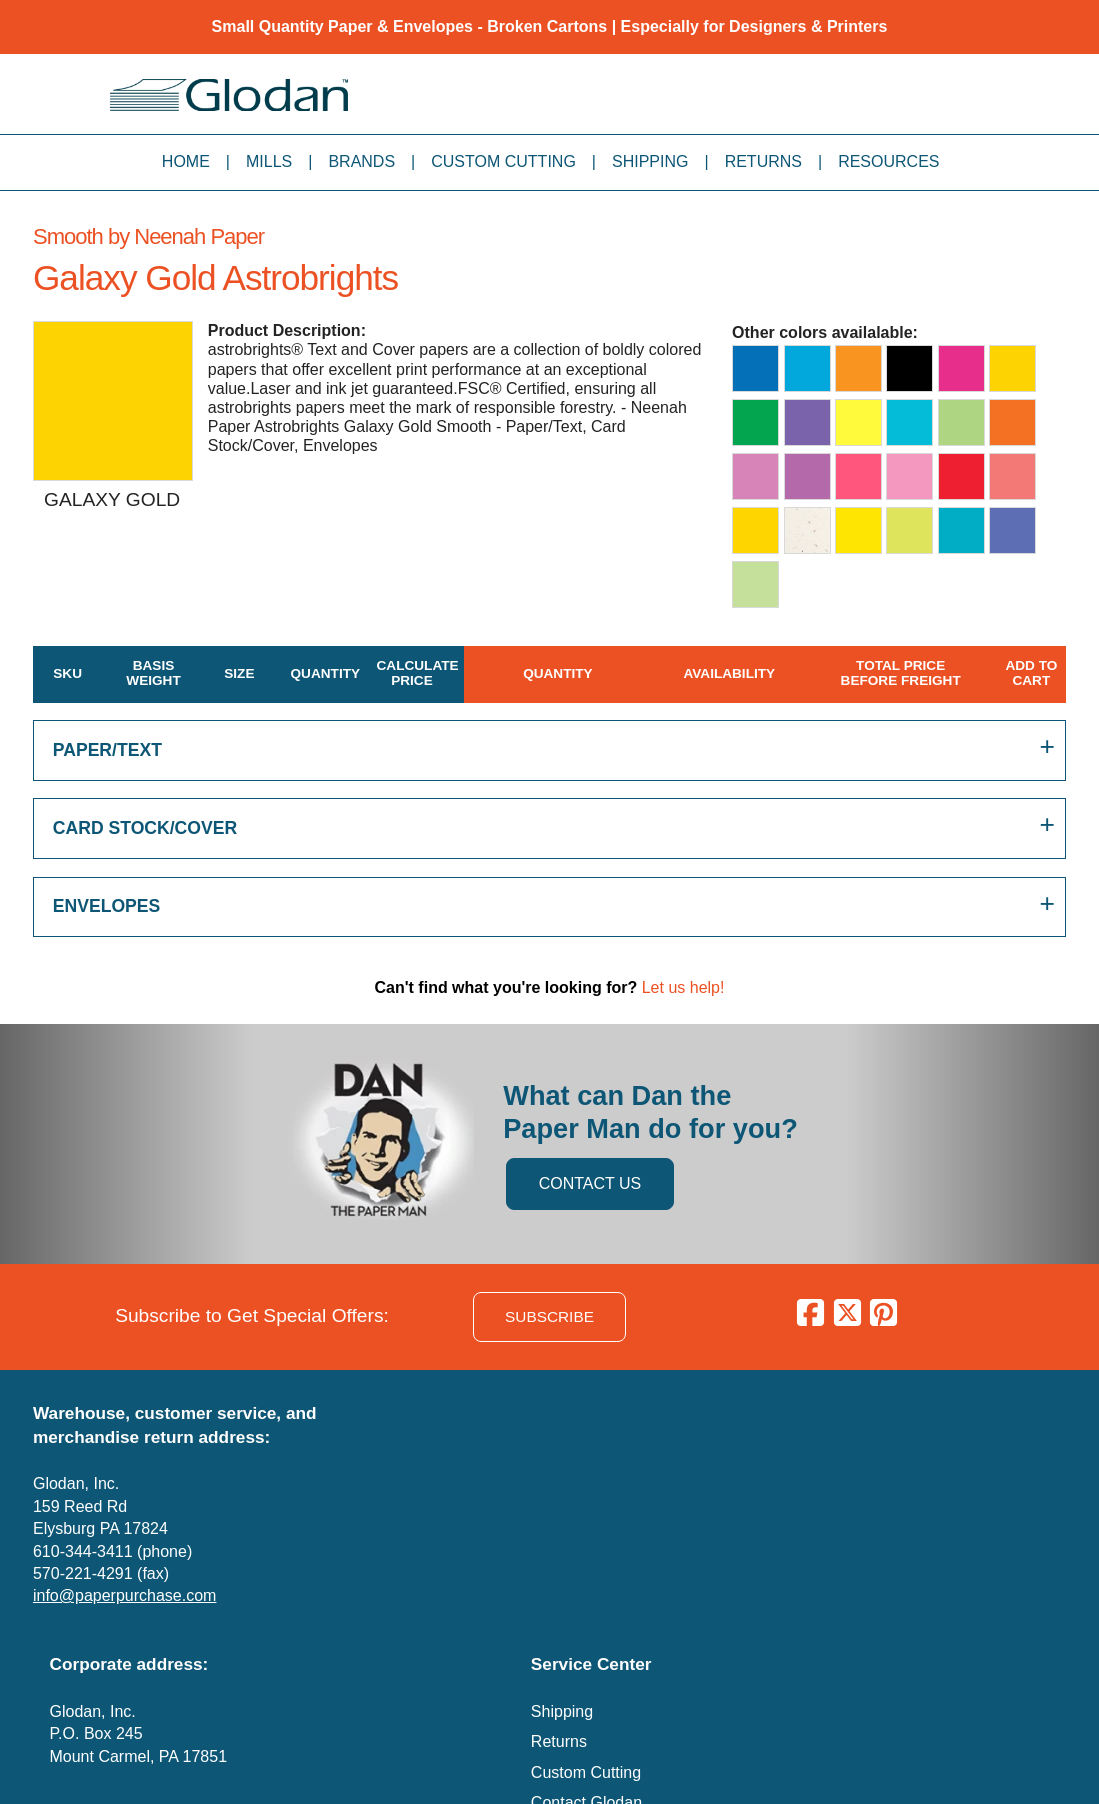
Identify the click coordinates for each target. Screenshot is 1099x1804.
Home (186, 161)
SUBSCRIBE (549, 1316)
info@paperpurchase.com (124, 1595)
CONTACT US (590, 1183)
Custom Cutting (503, 161)
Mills (269, 161)
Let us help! (683, 987)
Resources (888, 161)
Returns (763, 161)
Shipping (650, 161)
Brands (361, 161)
